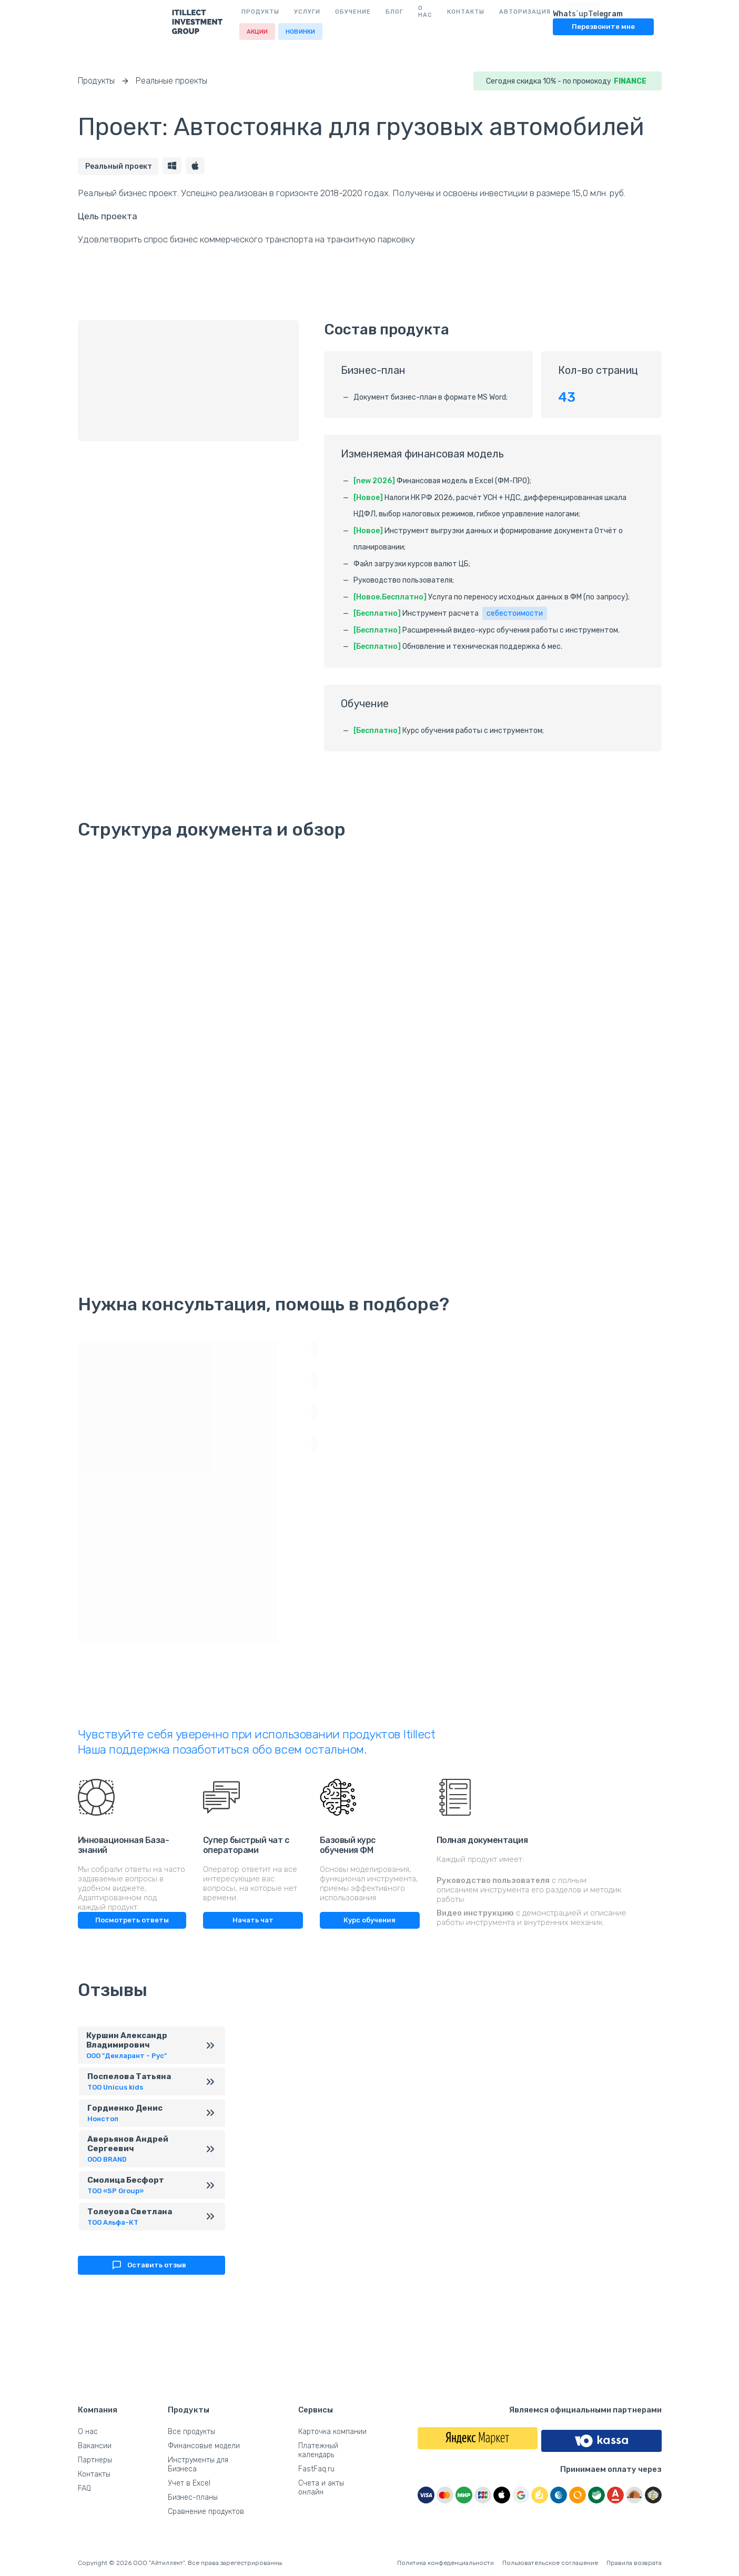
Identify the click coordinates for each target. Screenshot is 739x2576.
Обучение (259, 11)
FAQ (84, 2488)
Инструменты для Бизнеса (198, 2464)
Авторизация (437, 11)
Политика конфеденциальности (445, 2563)
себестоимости (515, 612)
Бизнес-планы (193, 2497)
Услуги (213, 11)
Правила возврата (634, 2563)
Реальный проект (118, 164)
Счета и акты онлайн (321, 2488)
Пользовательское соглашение (550, 2563)
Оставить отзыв (148, 2278)
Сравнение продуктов (206, 2511)
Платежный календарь (318, 2450)
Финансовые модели (204, 2445)
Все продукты (191, 2431)
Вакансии (95, 2445)
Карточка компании (332, 2431)
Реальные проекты (171, 81)
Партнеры (95, 2460)
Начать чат (253, 1918)
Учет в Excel (189, 2483)
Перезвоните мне (611, 26)
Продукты (166, 11)
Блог (300, 11)
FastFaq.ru (316, 2469)
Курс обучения (369, 1918)
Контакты (378, 11)
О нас (334, 11)
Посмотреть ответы (132, 1918)
